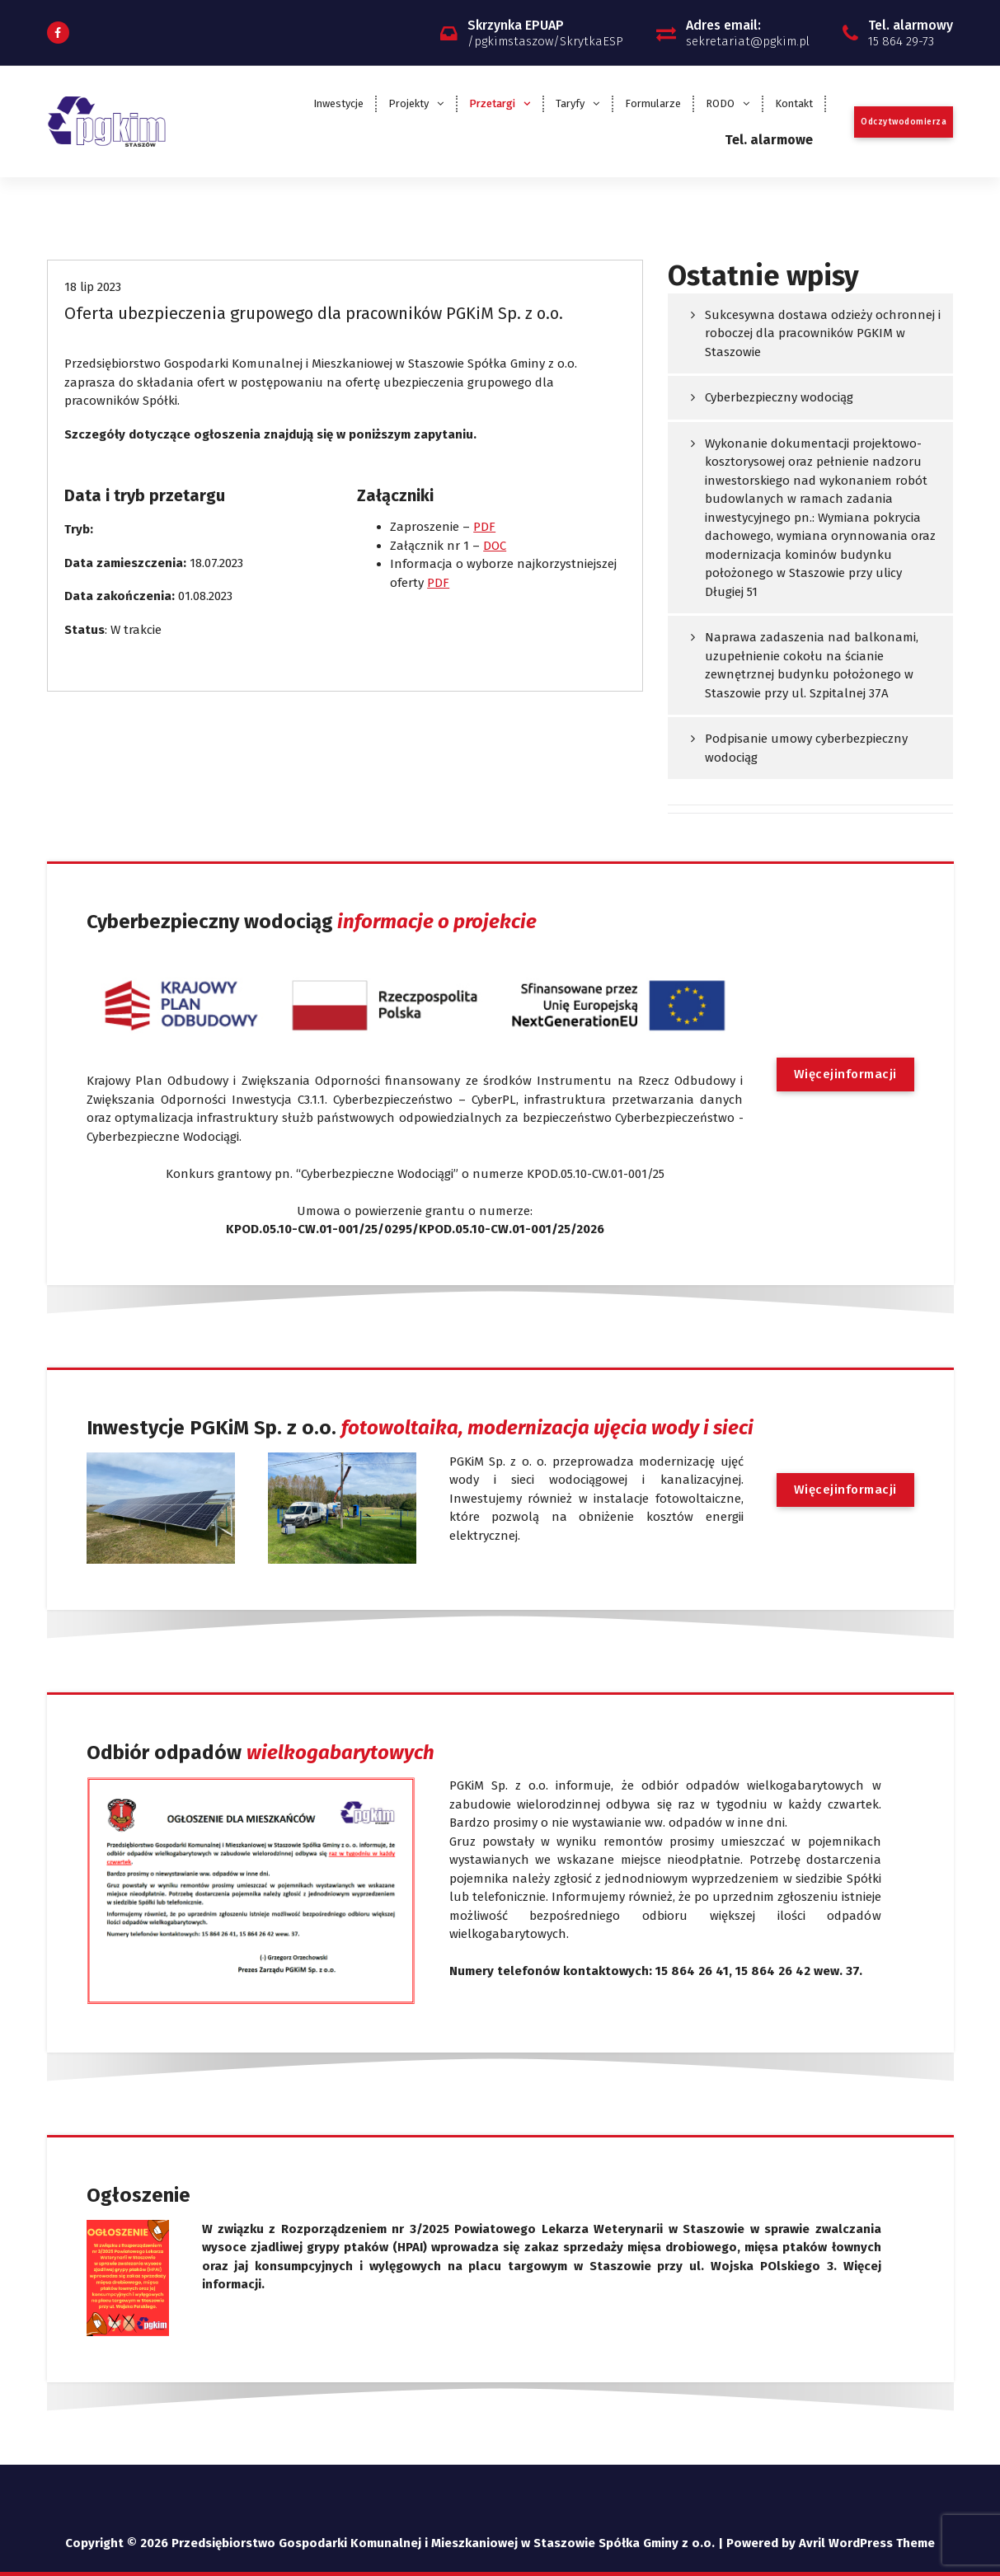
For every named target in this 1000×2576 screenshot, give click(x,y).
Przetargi (492, 103)
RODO (720, 103)
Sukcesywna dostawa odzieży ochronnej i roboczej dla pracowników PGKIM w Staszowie (823, 333)
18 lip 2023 (92, 286)
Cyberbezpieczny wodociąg (779, 397)
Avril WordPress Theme (867, 2543)
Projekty (408, 103)
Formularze (653, 103)
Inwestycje (338, 103)
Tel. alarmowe (769, 140)
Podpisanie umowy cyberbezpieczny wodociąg (806, 748)
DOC (494, 545)
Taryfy (570, 103)
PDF (484, 526)
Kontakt (794, 103)
